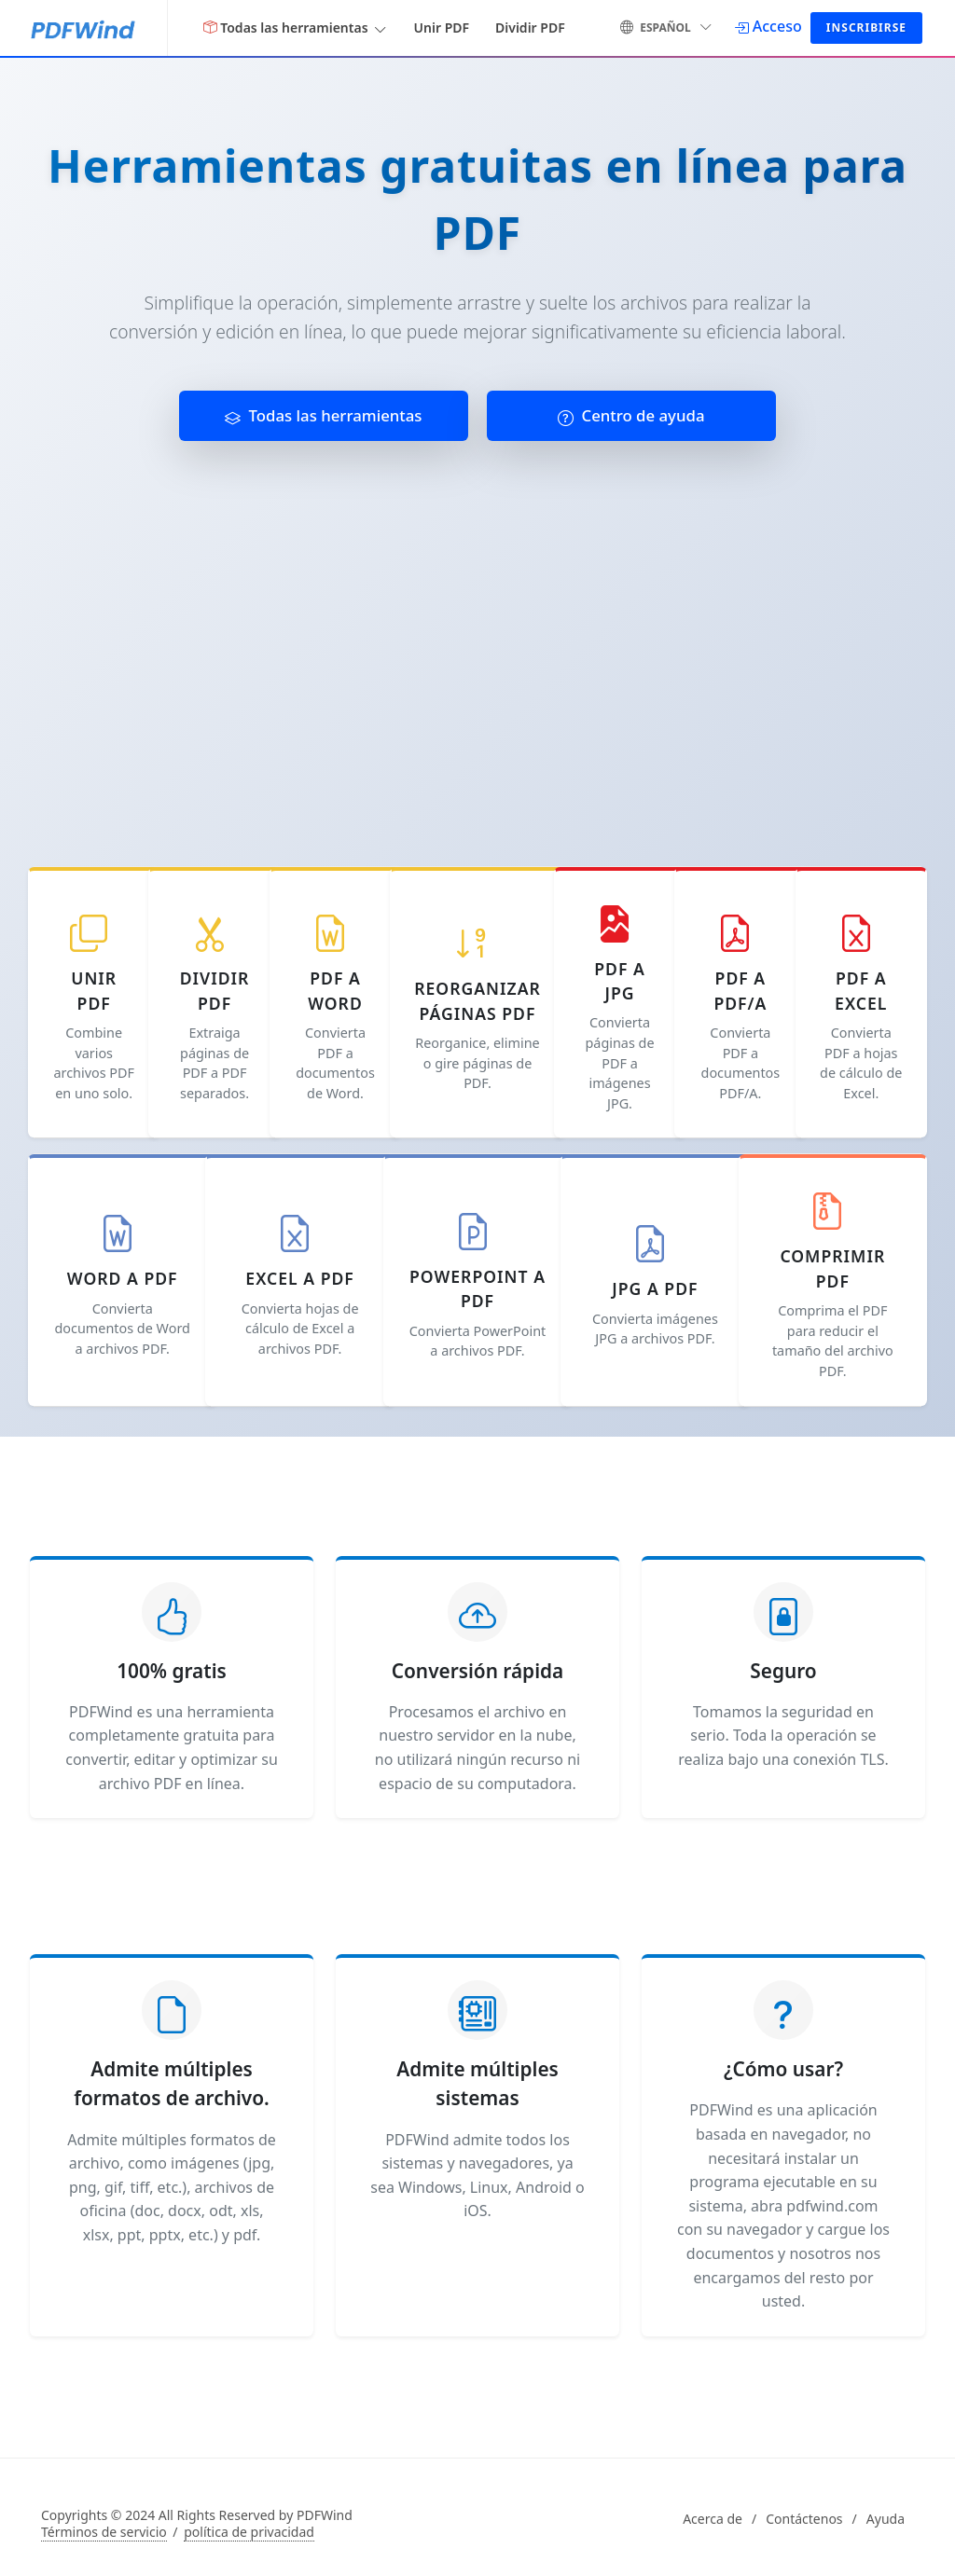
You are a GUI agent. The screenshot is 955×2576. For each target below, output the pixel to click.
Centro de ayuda (631, 415)
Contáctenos (804, 2519)
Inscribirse (866, 27)
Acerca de (712, 2519)
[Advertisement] (477, 646)
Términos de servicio (104, 2532)
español (666, 25)
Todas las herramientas (323, 415)
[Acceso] (768, 26)
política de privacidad (249, 2532)
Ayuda (885, 2519)
